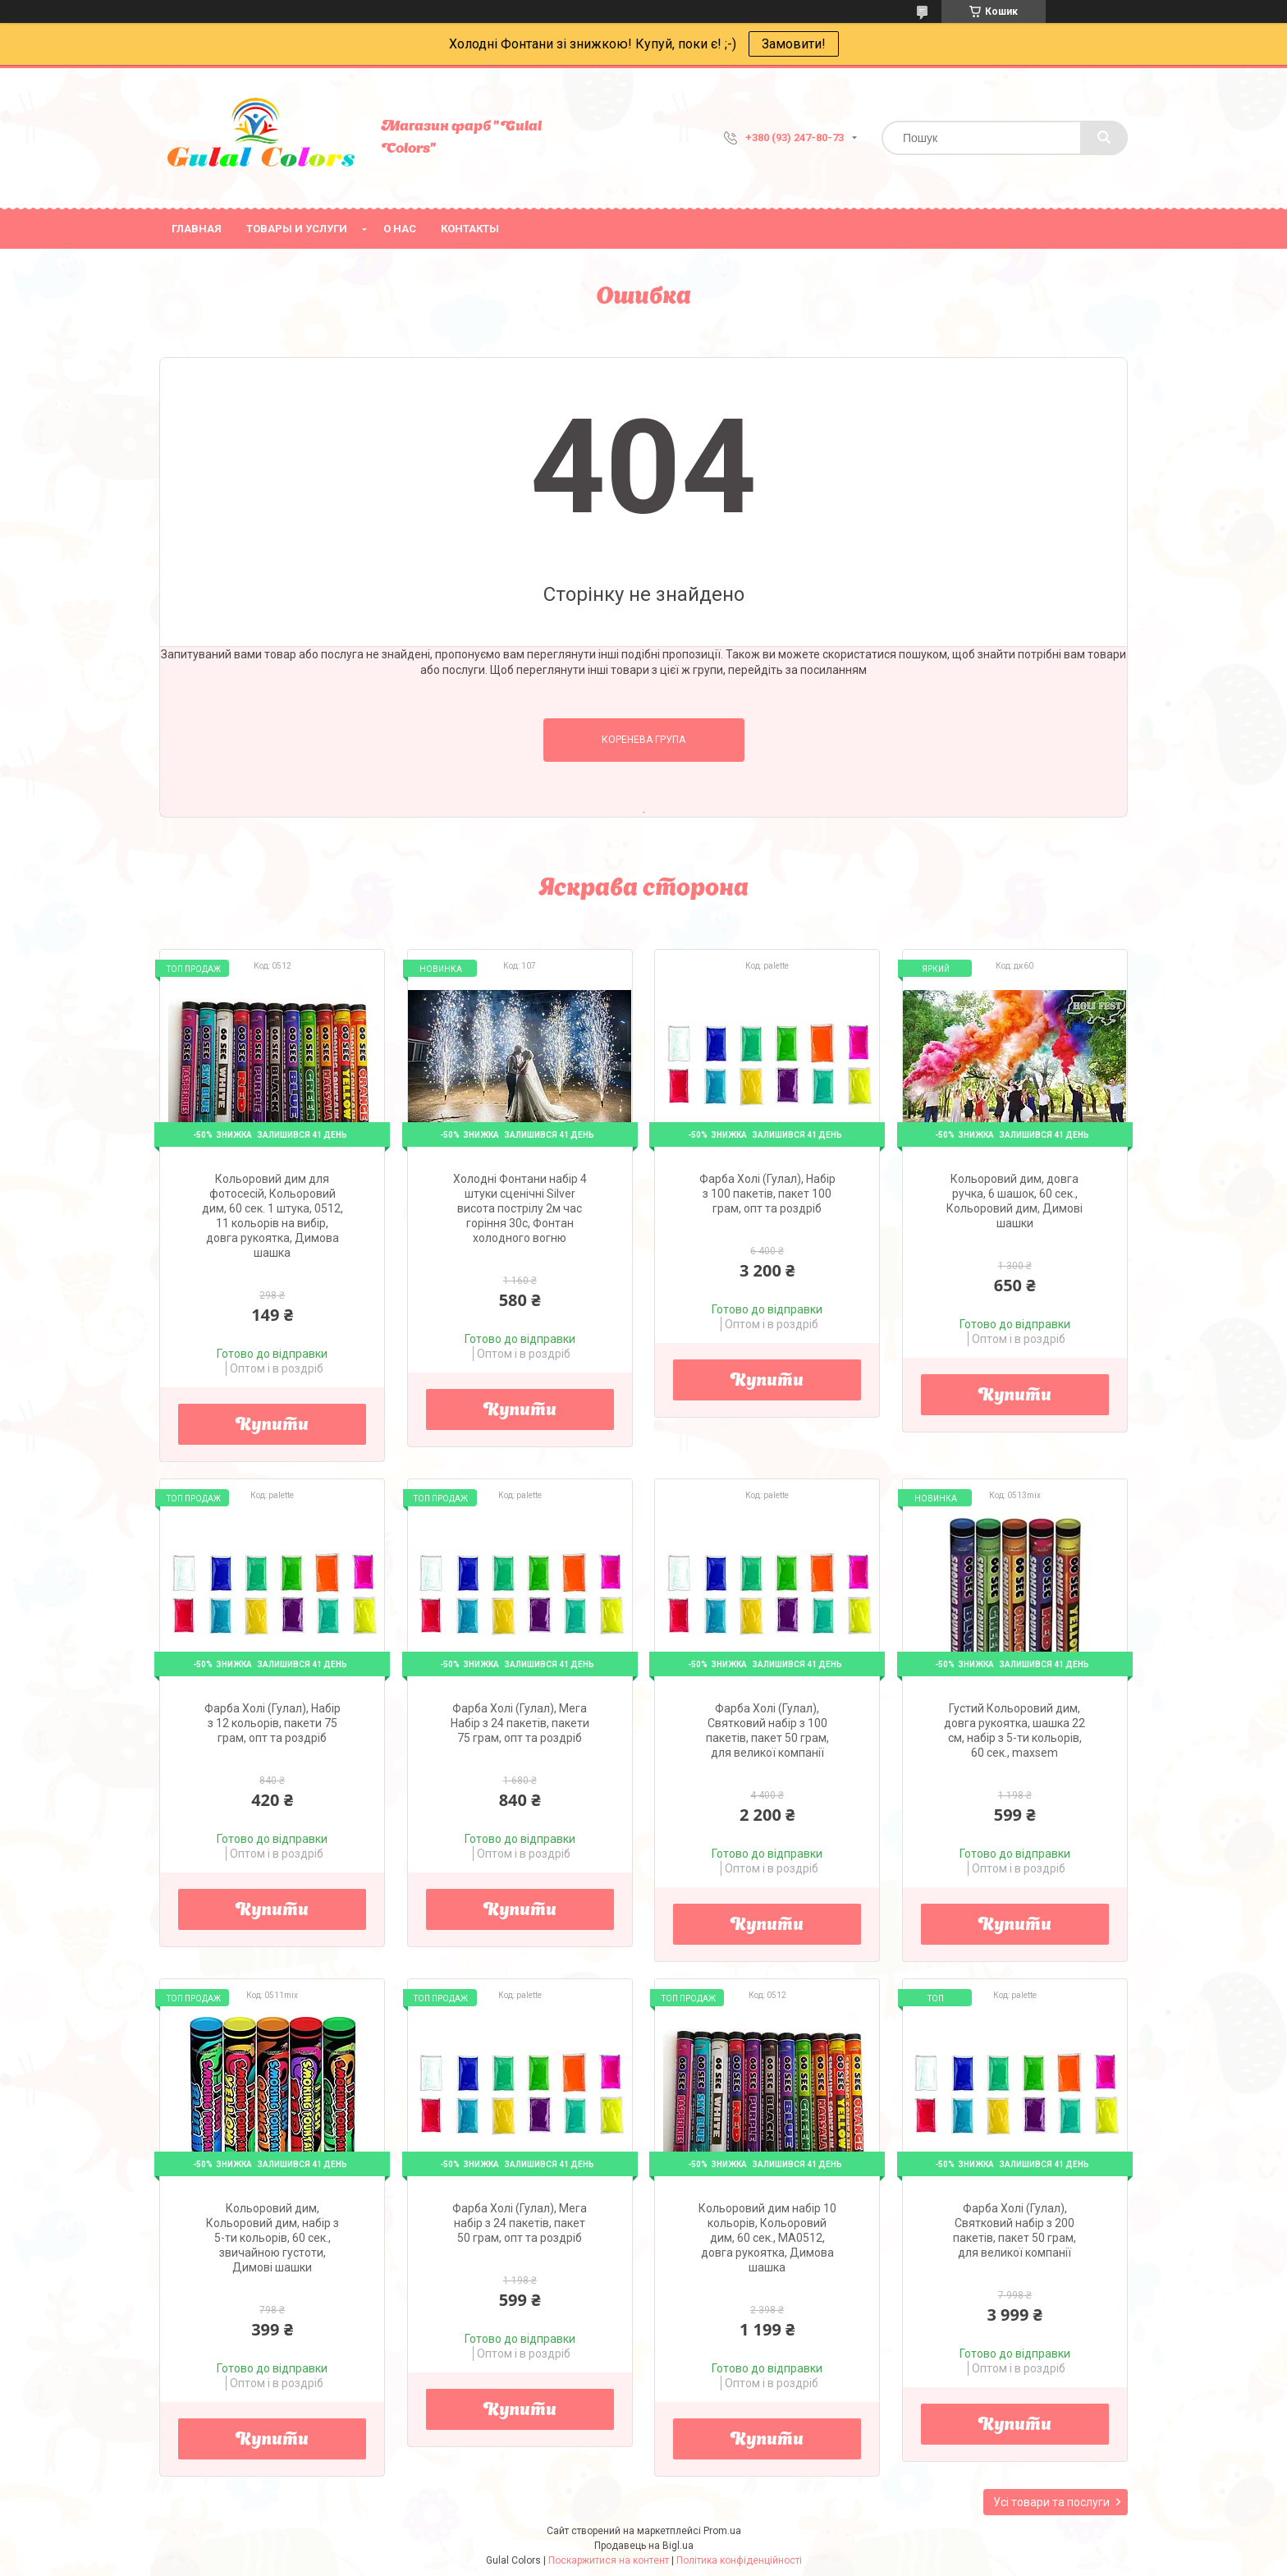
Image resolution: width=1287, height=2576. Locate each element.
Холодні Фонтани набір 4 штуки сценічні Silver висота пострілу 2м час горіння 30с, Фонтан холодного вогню (520, 1208)
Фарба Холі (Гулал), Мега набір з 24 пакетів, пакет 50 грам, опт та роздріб (519, 2223)
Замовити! (794, 44)
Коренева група (643, 739)
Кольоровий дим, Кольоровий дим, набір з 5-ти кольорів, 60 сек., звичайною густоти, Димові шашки (272, 2238)
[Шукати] (1104, 138)
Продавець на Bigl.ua (644, 2545)
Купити (272, 1426)
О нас (399, 228)
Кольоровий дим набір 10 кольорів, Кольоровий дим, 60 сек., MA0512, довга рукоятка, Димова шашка (767, 2238)
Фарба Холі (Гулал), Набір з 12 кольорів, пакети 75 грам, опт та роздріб (272, 1723)
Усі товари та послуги (1051, 2502)
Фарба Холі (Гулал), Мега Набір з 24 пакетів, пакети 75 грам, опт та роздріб (520, 1723)
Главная (197, 228)
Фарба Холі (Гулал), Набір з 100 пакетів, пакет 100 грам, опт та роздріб (767, 1193)
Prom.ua (722, 2531)
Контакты (470, 228)
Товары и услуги (296, 228)
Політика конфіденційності (739, 2560)
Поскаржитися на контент (608, 2560)
